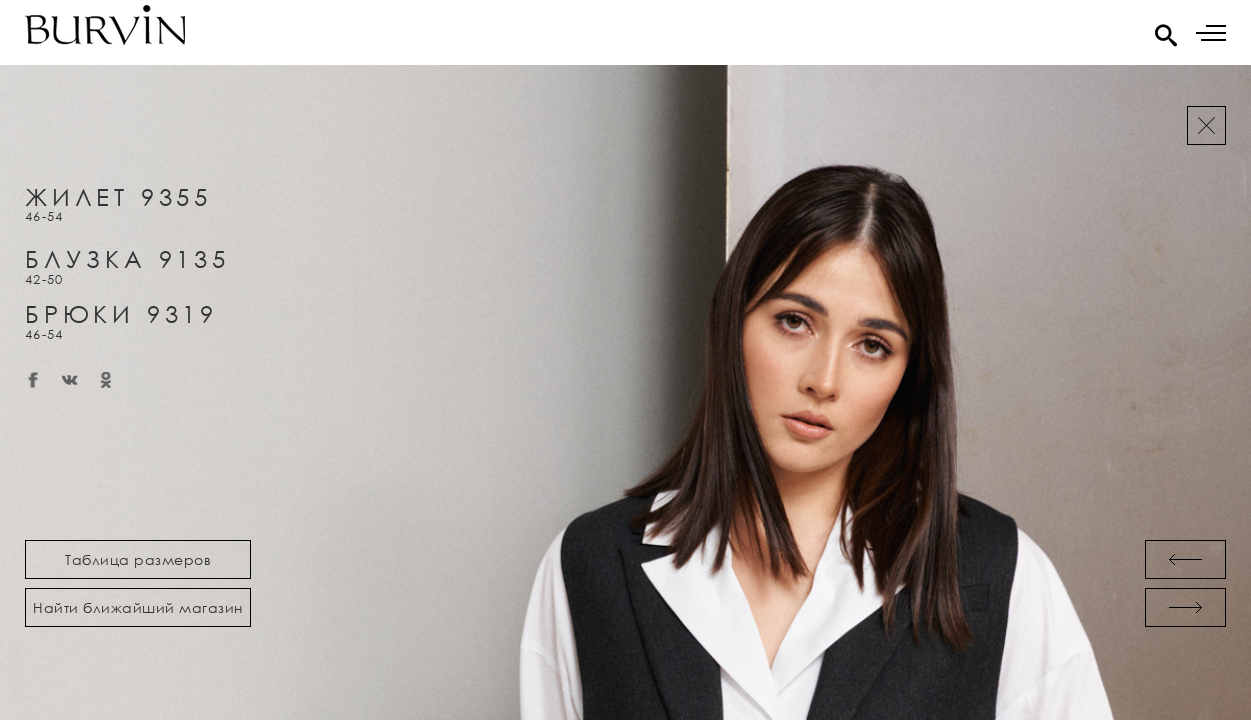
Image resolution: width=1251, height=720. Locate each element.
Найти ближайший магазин (138, 607)
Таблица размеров (138, 559)
